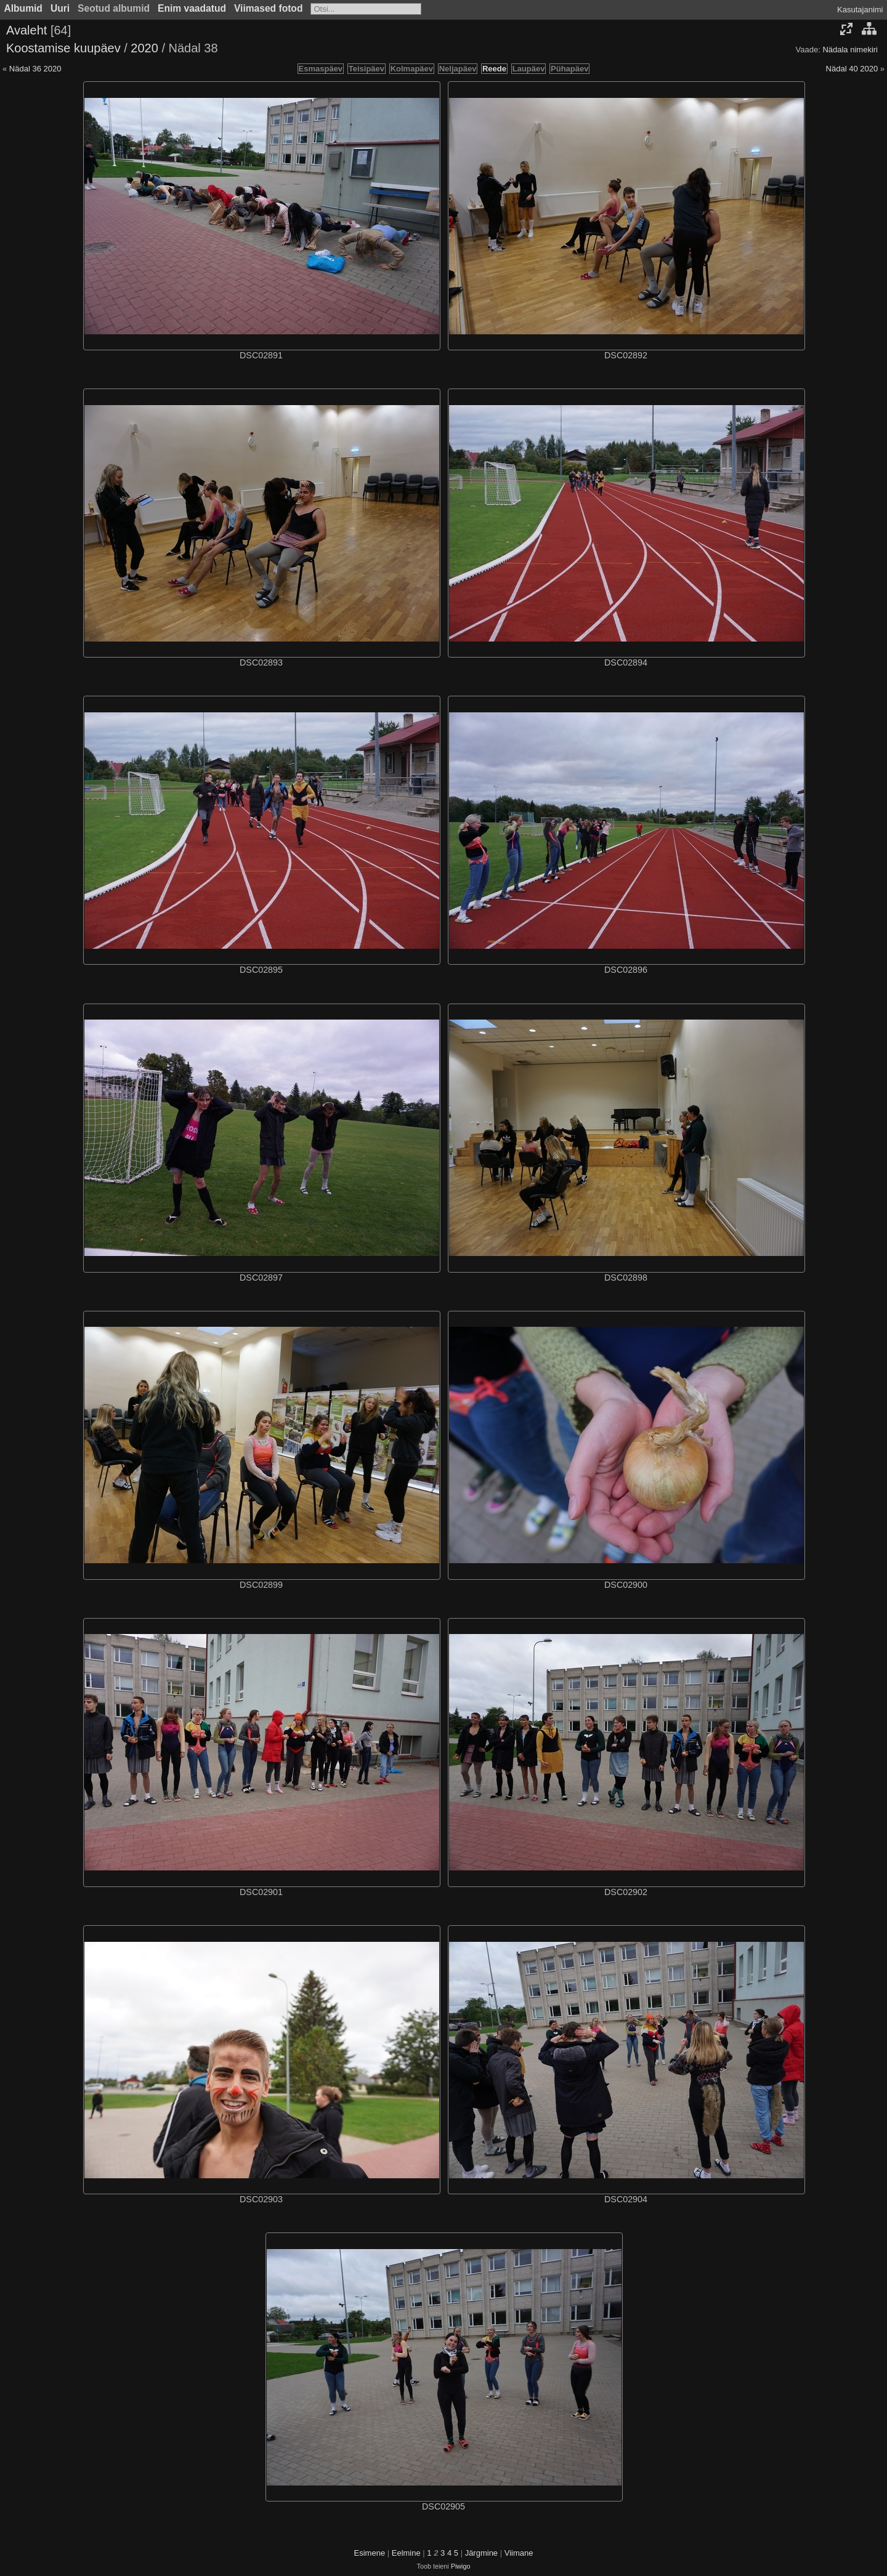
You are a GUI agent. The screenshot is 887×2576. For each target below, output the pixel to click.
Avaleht (26, 30)
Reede (494, 68)
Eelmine (406, 2553)
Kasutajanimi (860, 9)
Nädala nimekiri (850, 49)
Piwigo (461, 2566)
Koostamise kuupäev (63, 48)
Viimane (518, 2553)
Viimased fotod (268, 8)
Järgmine (481, 2553)
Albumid (23, 8)
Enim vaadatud (192, 8)
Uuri (60, 8)
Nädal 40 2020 (852, 68)
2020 (144, 48)
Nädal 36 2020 (35, 68)
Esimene (370, 2553)
